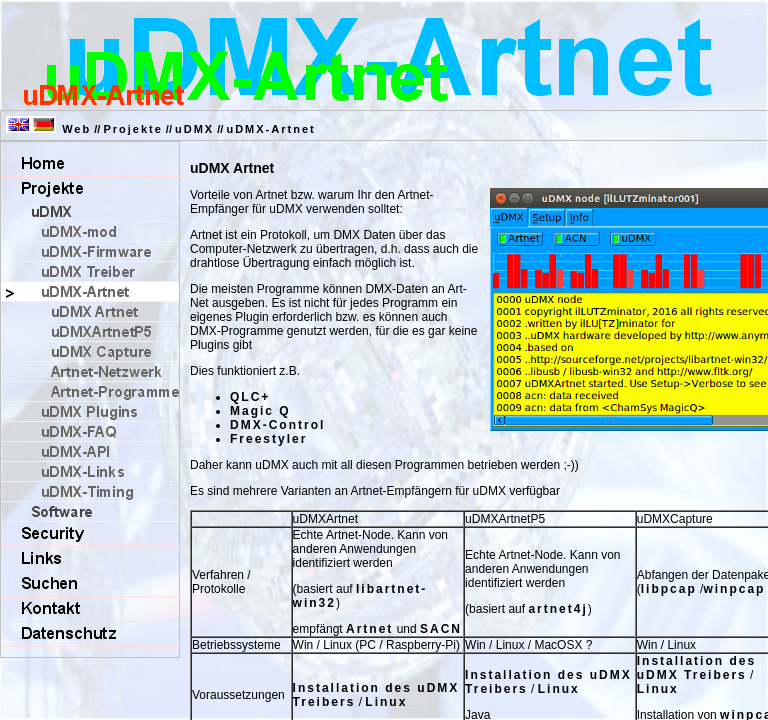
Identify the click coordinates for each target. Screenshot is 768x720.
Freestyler (268, 439)
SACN (441, 629)
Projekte (132, 129)
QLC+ (250, 397)
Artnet (369, 629)
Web (76, 129)
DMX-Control (277, 425)
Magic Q (260, 411)
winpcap (734, 589)
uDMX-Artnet (270, 129)
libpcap (669, 589)
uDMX (194, 129)
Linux (386, 702)
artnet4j (557, 609)
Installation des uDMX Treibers (696, 668)
